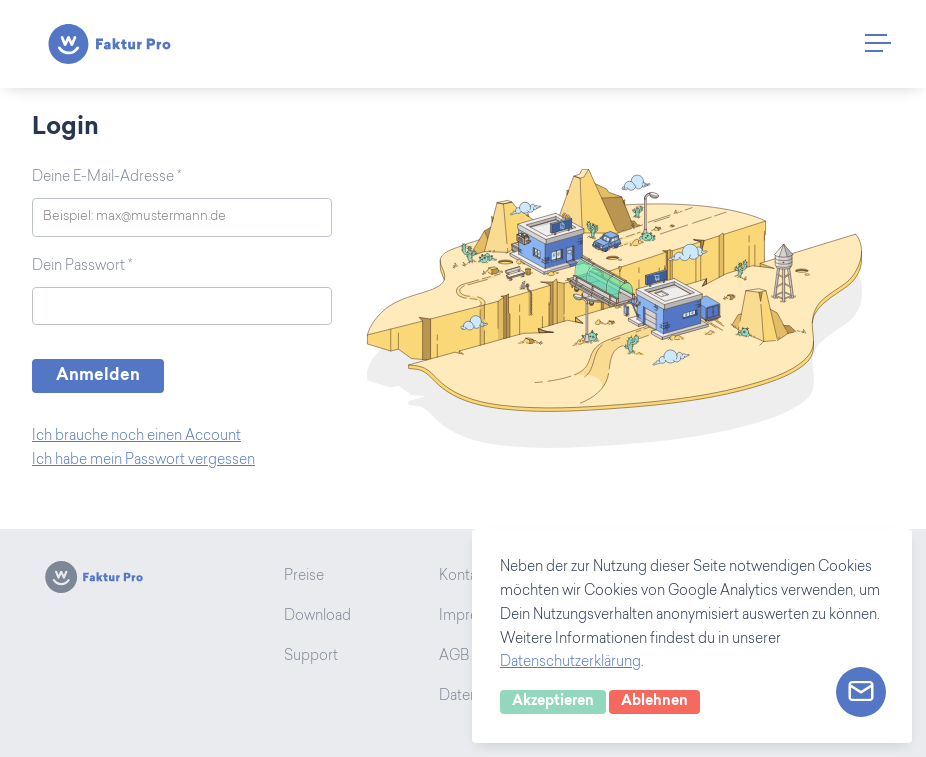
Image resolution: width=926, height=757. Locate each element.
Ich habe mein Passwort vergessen (143, 461)
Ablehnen (654, 702)
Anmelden (98, 376)
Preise (304, 577)
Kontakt (464, 577)
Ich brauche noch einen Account (136, 437)
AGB (454, 657)
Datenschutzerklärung (570, 663)
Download (317, 617)
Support (311, 657)
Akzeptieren (553, 702)
